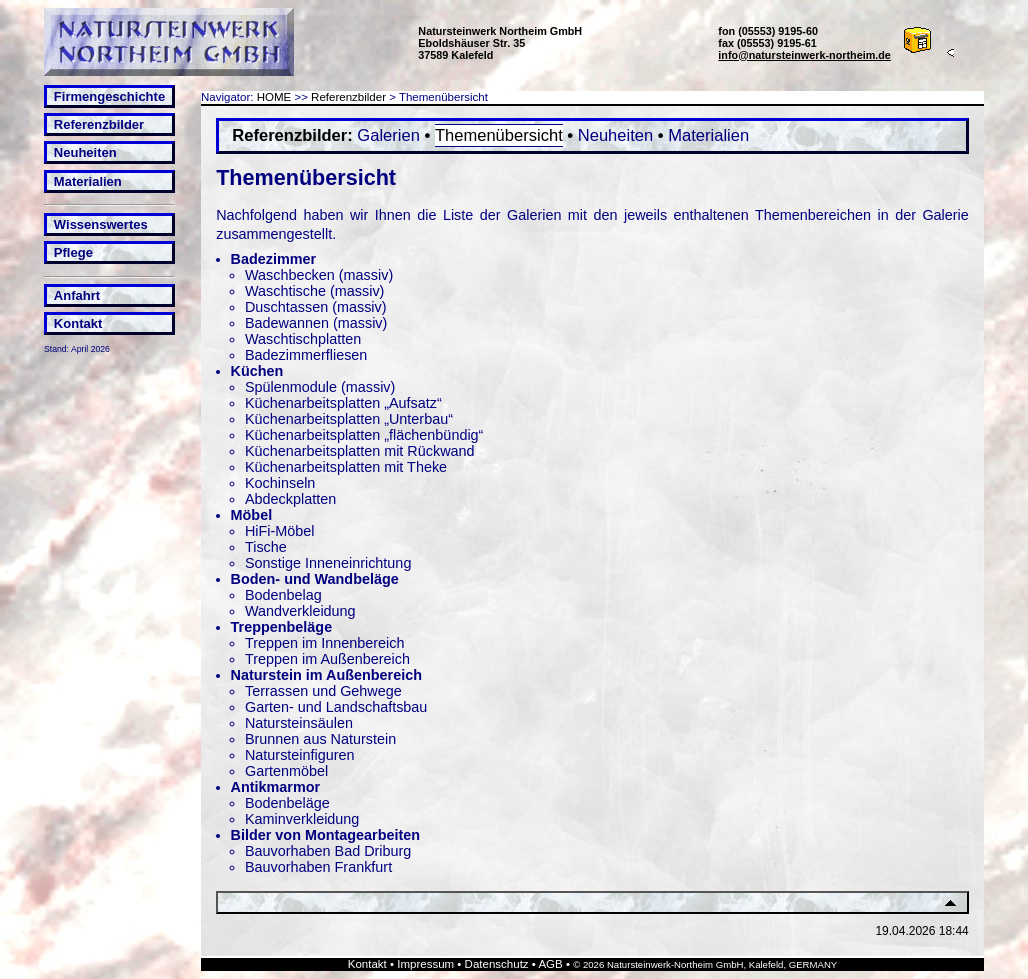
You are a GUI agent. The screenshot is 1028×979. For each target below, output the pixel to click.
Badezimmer (274, 259)
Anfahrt (77, 295)
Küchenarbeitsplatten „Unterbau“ (349, 419)
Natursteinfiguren (300, 755)
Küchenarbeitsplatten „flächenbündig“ (364, 435)
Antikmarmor (276, 787)
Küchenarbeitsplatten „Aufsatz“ (343, 403)
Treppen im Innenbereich (324, 643)
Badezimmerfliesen (306, 355)
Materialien (88, 181)
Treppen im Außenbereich (327, 659)
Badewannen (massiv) (316, 323)
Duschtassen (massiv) (316, 307)
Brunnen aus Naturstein (320, 739)
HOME (274, 97)
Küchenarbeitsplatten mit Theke (346, 467)
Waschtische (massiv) (314, 291)
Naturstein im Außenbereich (326, 675)
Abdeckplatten (290, 499)
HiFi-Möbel (280, 531)
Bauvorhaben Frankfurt (318, 867)
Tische (266, 547)
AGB (550, 964)
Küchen (257, 371)
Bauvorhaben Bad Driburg (328, 851)
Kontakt (78, 323)
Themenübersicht (499, 135)
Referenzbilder (99, 124)
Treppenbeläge (282, 627)
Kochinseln (280, 483)
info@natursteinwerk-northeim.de (804, 55)
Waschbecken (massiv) (319, 275)
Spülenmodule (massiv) (320, 387)
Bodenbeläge (287, 803)
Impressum (425, 964)
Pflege (73, 252)
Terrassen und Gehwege (323, 691)
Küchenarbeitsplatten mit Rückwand (360, 451)
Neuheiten (85, 152)
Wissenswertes (101, 224)
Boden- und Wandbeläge (315, 579)
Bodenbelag (283, 595)
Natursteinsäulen (299, 723)
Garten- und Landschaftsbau (336, 707)
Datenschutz (497, 964)
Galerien (388, 135)
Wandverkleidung (300, 611)
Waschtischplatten (303, 339)
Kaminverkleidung (302, 819)
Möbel (252, 515)
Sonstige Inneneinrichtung (328, 563)
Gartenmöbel (286, 771)
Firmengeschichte (109, 96)
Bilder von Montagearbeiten (326, 835)
